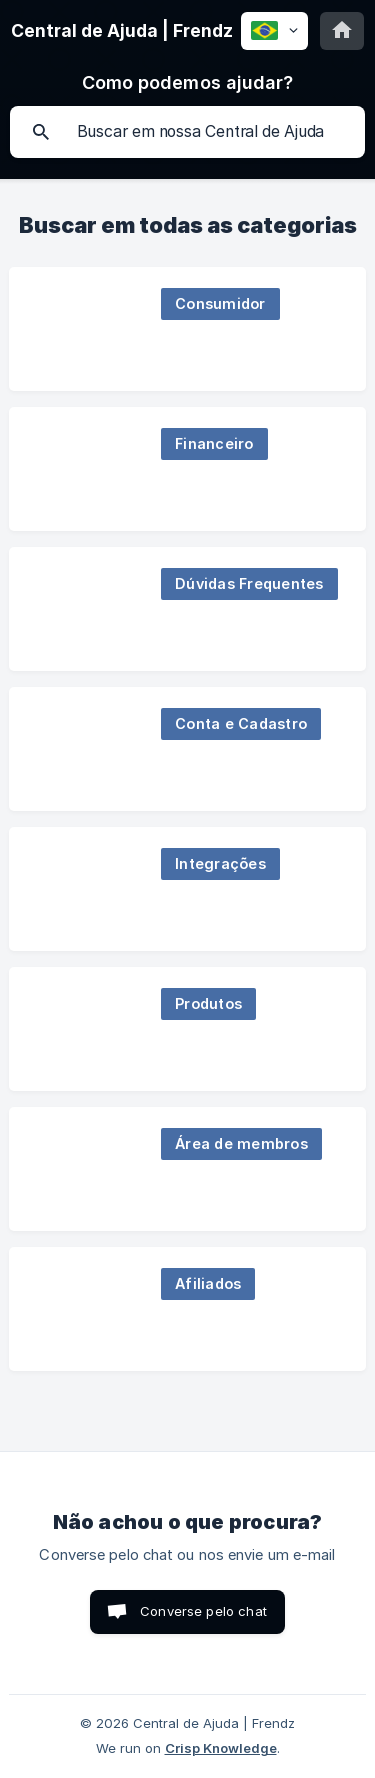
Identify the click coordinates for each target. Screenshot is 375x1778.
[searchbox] (187, 132)
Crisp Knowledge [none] (221, 1748)
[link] (187, 329)
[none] (122, 31)
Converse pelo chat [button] (203, 1611)
